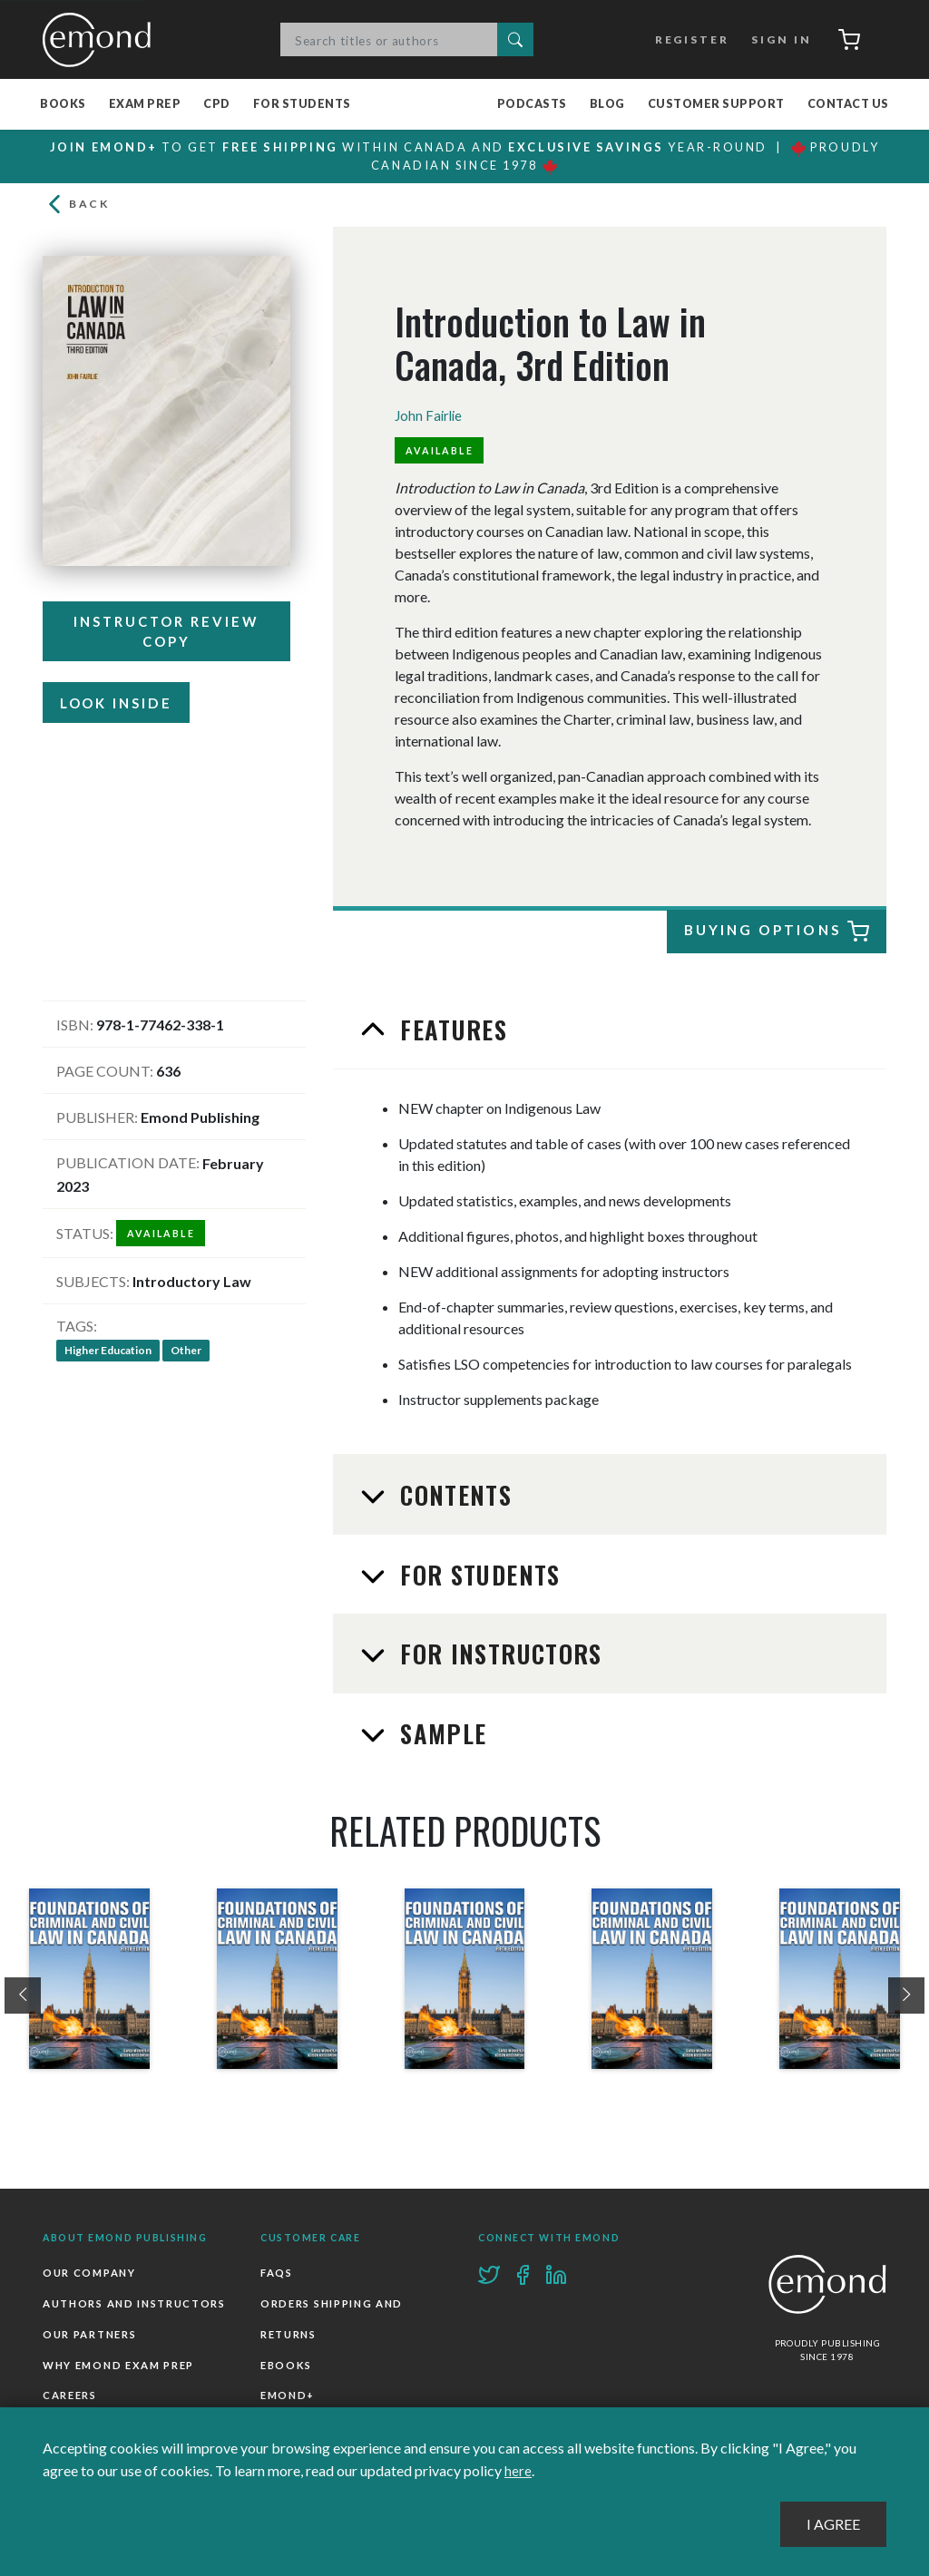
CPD (216, 105)
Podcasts (532, 105)
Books (63, 105)
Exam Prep (145, 105)
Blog (607, 105)
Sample (440, 1735)
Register (687, 39)
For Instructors (498, 1656)
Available (441, 452)
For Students (302, 105)
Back (77, 206)
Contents (453, 1497)
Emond (102, 40)
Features (451, 1031)
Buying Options (776, 934)
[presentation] (23, 1997)
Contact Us (848, 105)
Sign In (776, 39)
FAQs (276, 2275)
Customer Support (716, 105)
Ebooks (286, 2367)
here (518, 2471)
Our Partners (89, 2336)
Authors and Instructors (134, 2306)
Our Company (89, 2275)
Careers (70, 2398)
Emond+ (287, 2398)
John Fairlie (430, 417)
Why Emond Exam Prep (118, 2367)
